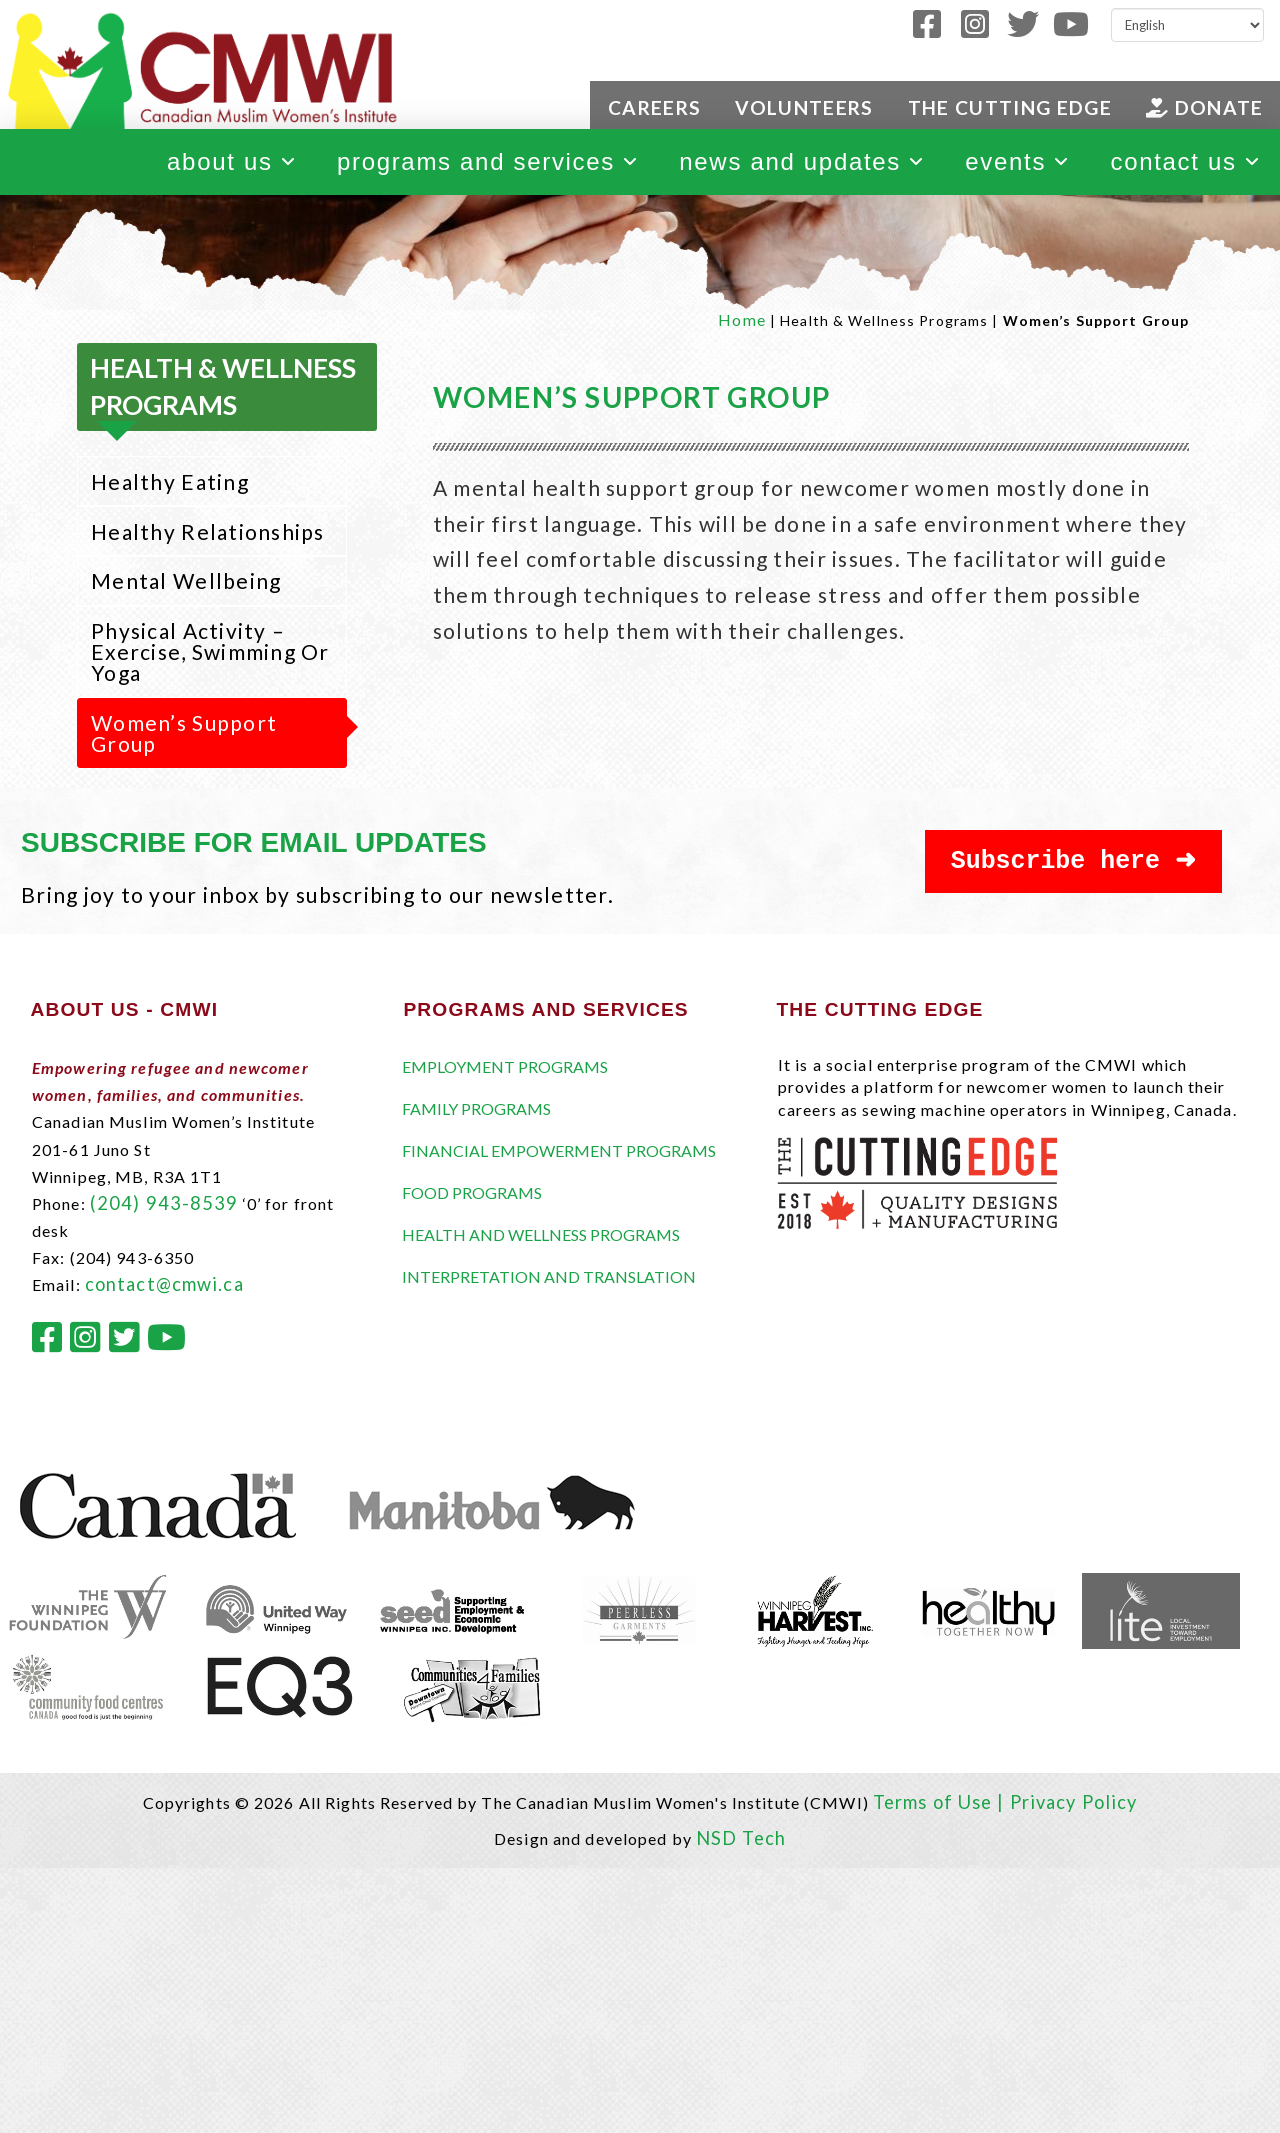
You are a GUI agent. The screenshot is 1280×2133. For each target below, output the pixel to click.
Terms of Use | (941, 1802)
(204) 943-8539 (164, 1203)
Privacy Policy (1074, 1802)
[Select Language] (1187, 25)
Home (741, 319)
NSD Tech (741, 1838)
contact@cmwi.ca (164, 1284)
